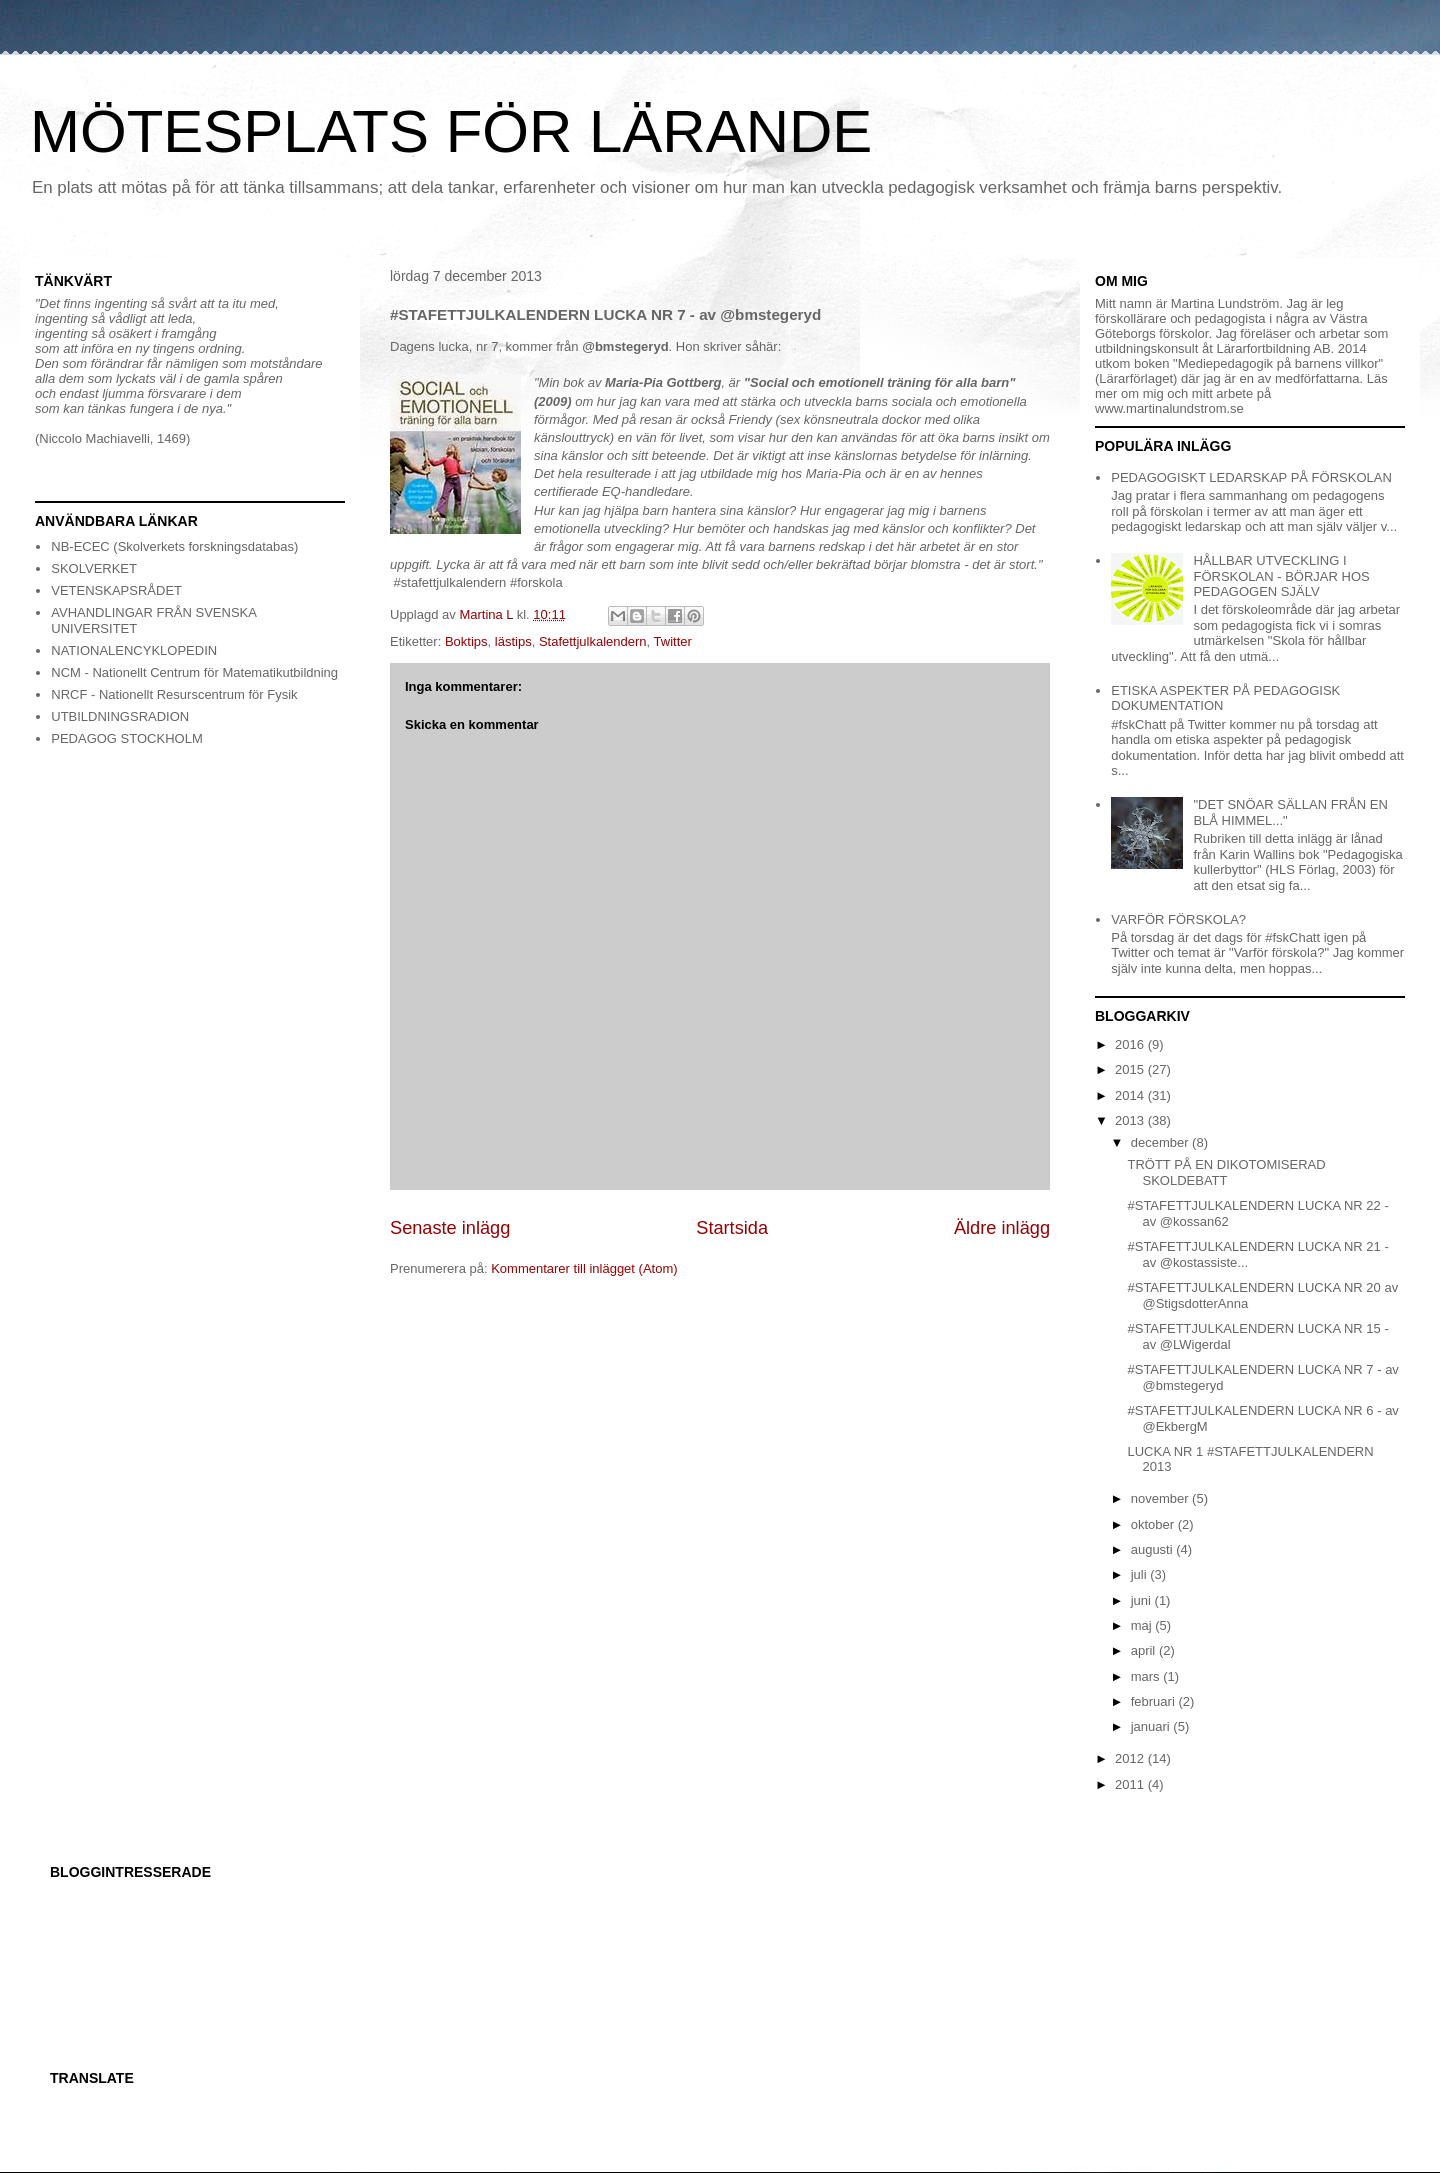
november (1161, 1498)
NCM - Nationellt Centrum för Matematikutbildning (194, 672)
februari (1155, 1701)
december (1161, 1142)
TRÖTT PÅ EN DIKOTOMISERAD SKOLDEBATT (1226, 1172)
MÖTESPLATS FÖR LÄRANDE (451, 131)
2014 (1131, 1095)
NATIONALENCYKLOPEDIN (134, 650)
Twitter (673, 641)
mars (1147, 1676)
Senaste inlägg (450, 1228)
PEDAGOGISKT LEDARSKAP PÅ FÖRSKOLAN (1251, 477)
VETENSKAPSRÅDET (116, 590)
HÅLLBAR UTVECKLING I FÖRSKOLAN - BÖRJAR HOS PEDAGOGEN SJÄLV (1281, 576)
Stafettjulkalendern (593, 641)
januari (1152, 1726)
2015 (1131, 1069)
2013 (1131, 1120)
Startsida (732, 1228)
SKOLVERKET (94, 568)
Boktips (466, 641)
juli (1141, 1574)
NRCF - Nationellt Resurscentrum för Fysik (174, 694)
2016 (1131, 1044)
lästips (513, 641)
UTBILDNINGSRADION (120, 716)
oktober (1154, 1524)
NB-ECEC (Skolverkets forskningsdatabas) (174, 546)
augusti (1154, 1549)
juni (1143, 1600)
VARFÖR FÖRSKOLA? (1178, 919)
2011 (1131, 1784)
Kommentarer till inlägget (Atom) (584, 1268)
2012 (1131, 1758)
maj (1143, 1625)
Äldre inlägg (1002, 1228)
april (1145, 1650)
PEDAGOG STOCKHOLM (126, 738)
